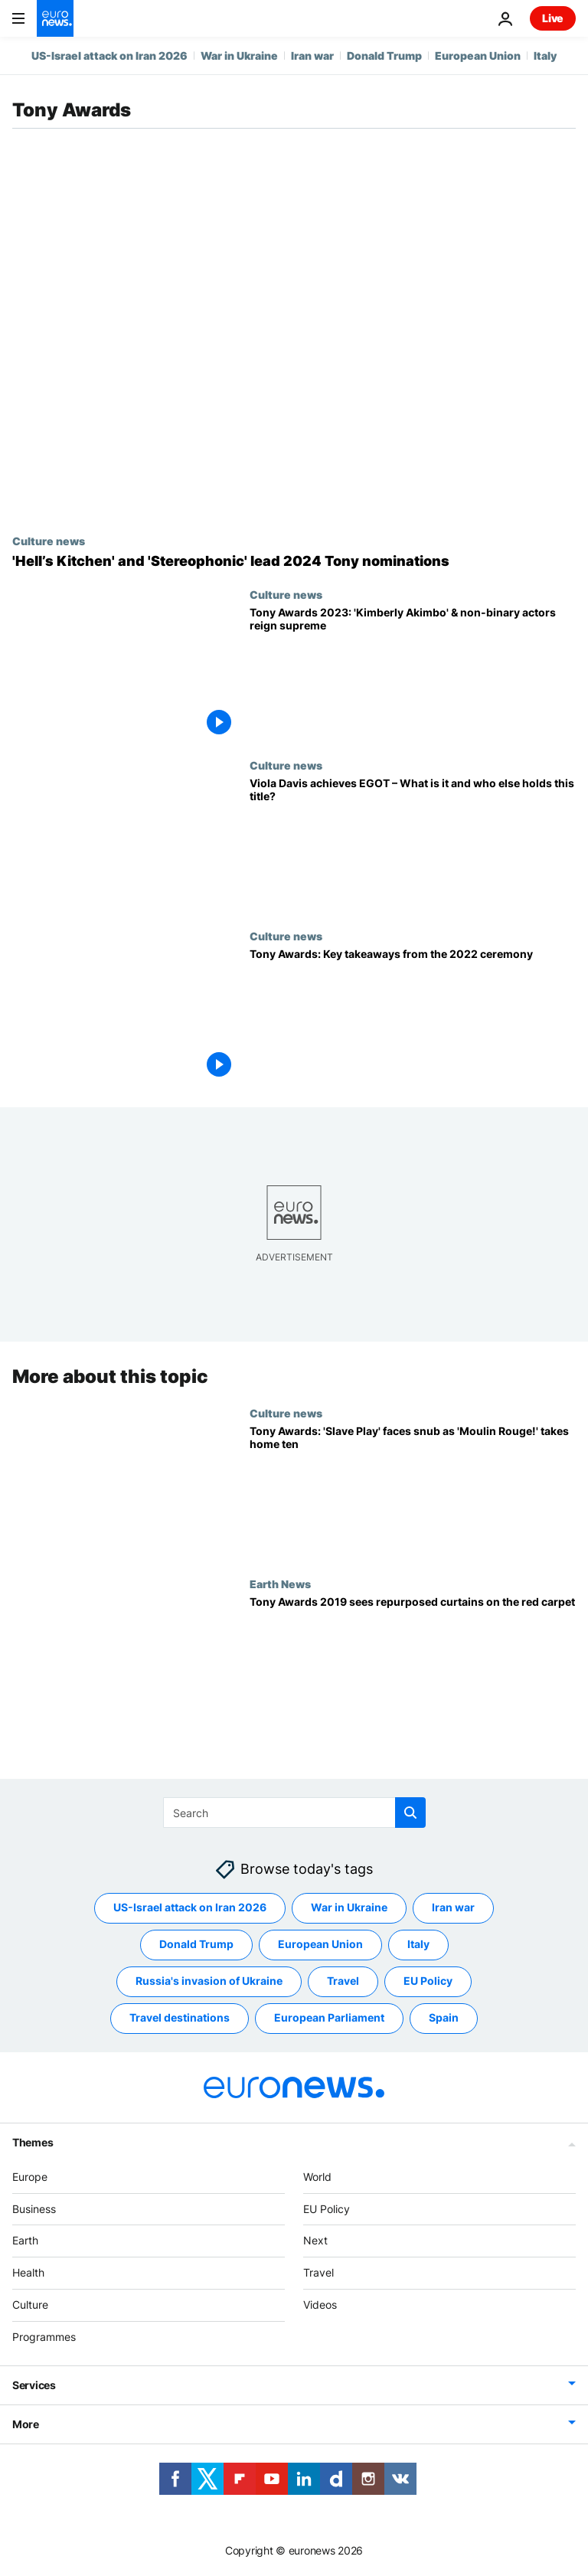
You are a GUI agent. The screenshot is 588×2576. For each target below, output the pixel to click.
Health (28, 2272)
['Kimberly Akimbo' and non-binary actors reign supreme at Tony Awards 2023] (413, 673)
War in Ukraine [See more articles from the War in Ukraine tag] (349, 1907)
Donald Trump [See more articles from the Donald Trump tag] (196, 1944)
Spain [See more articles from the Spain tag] (444, 2018)
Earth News (280, 1583)
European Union (478, 55)
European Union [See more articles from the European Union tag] (320, 1944)
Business (34, 2208)
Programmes (44, 2336)
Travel (318, 2272)
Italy (545, 55)
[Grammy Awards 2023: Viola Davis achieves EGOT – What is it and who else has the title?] (413, 844)
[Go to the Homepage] (55, 18)
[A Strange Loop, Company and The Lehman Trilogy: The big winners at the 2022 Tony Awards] (413, 1015)
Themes (32, 2142)
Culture (30, 2304)
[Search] (294, 1812)
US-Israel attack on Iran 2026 (109, 55)
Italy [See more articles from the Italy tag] (418, 1944)
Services (34, 2384)
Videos (320, 2304)
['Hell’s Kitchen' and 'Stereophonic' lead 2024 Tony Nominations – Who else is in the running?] (294, 561)
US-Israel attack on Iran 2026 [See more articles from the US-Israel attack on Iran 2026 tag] (189, 1907)
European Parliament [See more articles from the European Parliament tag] (329, 2018)
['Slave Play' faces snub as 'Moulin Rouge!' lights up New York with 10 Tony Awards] (413, 1492)
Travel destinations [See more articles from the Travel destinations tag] (179, 2018)
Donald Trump (384, 55)
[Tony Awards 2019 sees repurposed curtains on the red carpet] (413, 1663)
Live (553, 18)
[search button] (410, 1812)
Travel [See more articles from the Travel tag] (343, 1981)
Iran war (312, 55)
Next (315, 2240)
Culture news (48, 540)
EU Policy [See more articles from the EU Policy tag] (427, 1981)
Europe (29, 2176)
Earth (25, 2240)
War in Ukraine (239, 55)
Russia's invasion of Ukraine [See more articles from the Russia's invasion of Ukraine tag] (209, 1981)
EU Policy (326, 2208)
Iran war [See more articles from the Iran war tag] (453, 1907)
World (317, 2176)
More (25, 2424)
